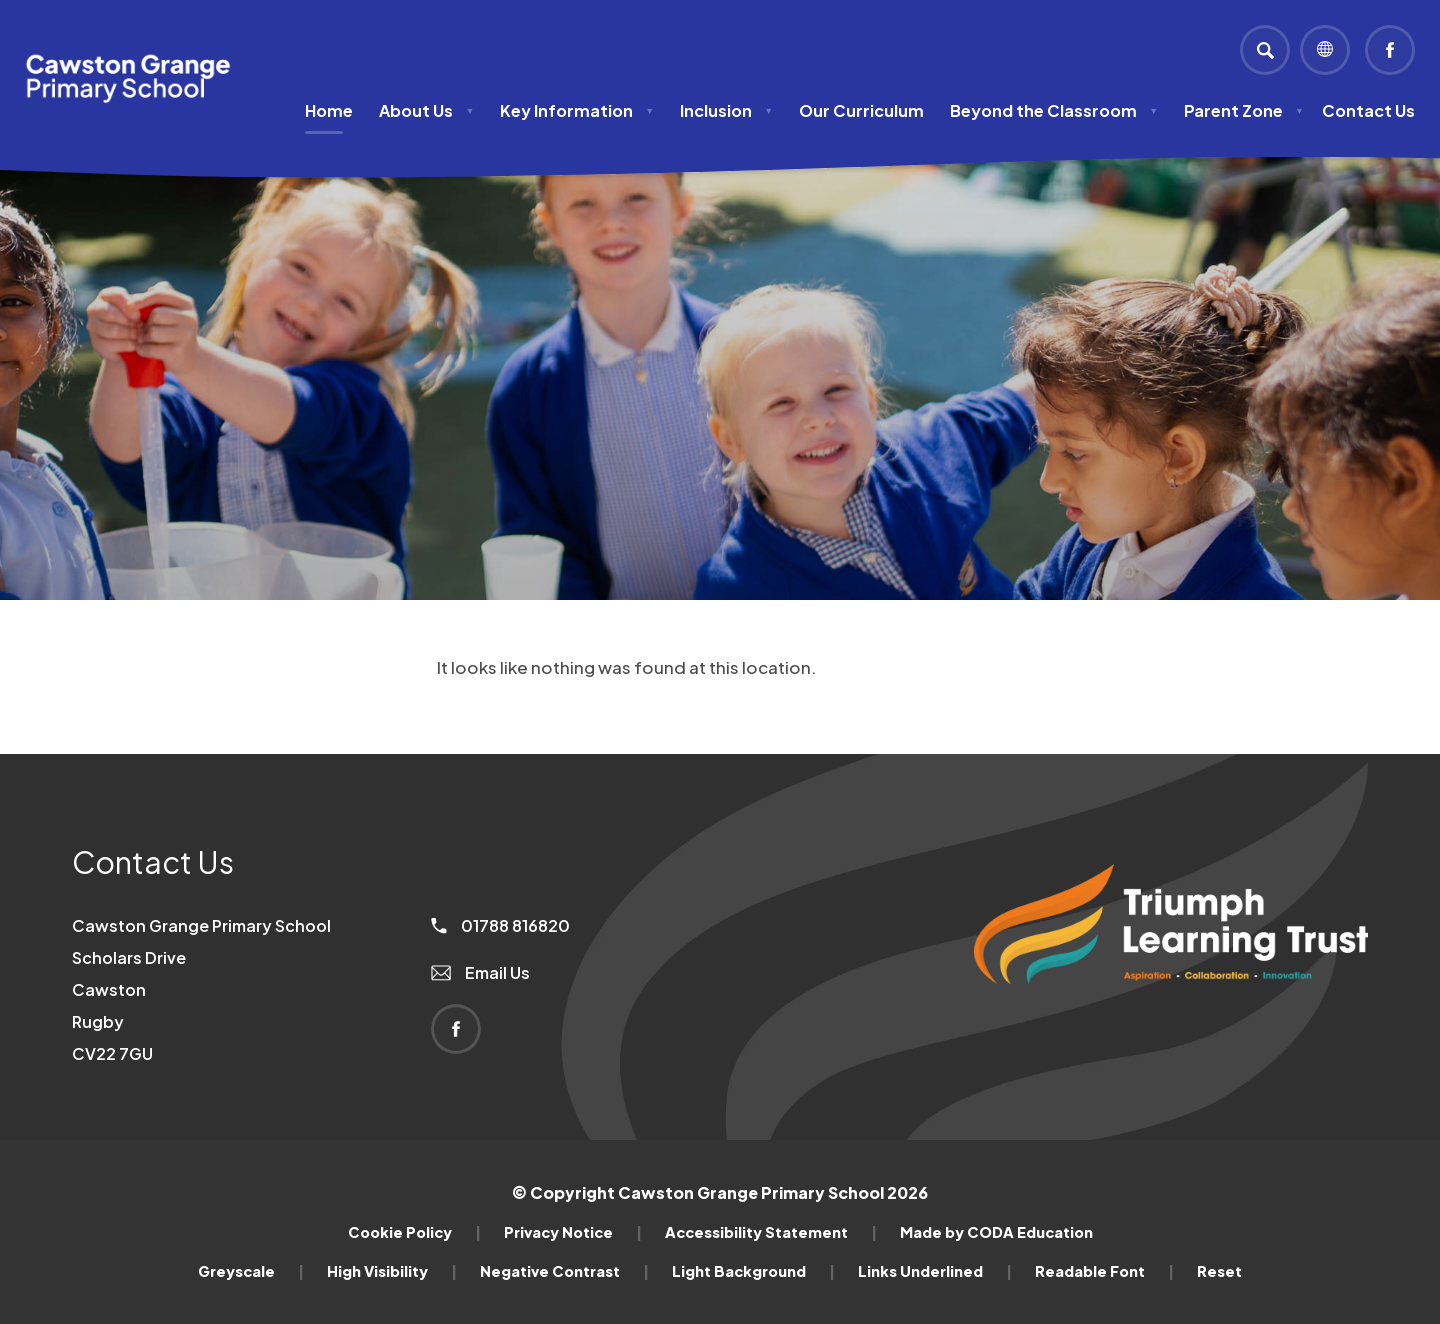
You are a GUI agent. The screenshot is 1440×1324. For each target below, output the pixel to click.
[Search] (1265, 50)
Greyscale (251, 1271)
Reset (1219, 1271)
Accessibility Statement (771, 1232)
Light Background (753, 1271)
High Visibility (392, 1271)
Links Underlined (935, 1271)
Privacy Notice (573, 1232)
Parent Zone (1244, 110)
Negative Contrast (564, 1271)
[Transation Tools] (1325, 50)
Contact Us (1368, 110)
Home (329, 110)
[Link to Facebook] (1390, 50)
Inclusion (726, 110)
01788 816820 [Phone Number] (500, 925)
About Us (426, 110)
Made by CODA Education (996, 1232)
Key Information (577, 110)
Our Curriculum (861, 110)
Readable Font (1104, 1271)
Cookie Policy (414, 1232)
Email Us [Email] (480, 972)
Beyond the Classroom (1054, 110)
